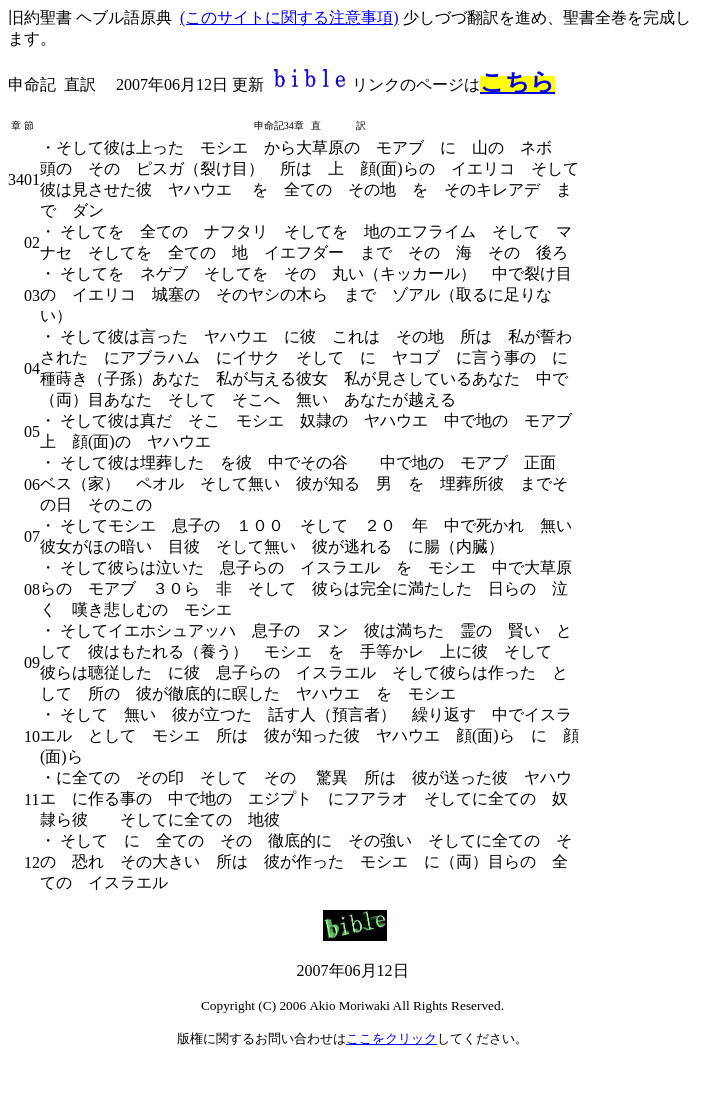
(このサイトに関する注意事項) (289, 17)
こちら (517, 82)
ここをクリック (391, 1038)
